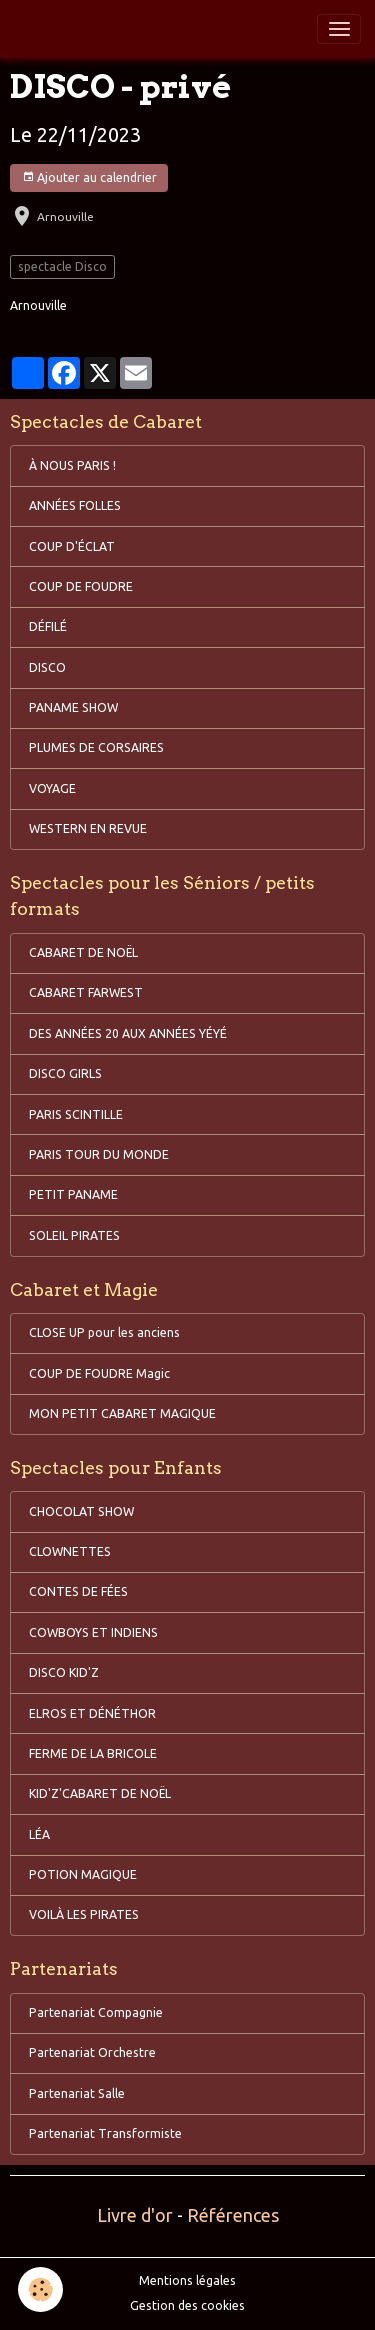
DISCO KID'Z (64, 1672)
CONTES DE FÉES (78, 1591)
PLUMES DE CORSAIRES (96, 747)
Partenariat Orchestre (92, 2052)
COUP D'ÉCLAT (72, 546)
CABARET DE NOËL (83, 952)
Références (233, 2215)
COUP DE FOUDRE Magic (99, 1373)
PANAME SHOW (73, 707)
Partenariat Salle (77, 2093)
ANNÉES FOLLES (75, 505)
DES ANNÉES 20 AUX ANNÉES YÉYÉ (128, 1033)
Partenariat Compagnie (96, 2012)
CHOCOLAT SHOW (81, 1511)
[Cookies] (40, 2289)
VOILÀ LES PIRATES (84, 1914)
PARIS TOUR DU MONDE (99, 1154)
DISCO (47, 667)
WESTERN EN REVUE (88, 828)
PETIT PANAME (73, 1194)
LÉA (39, 1834)
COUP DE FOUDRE (81, 586)
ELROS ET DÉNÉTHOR (92, 1713)
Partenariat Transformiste (105, 2133)
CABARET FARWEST (86, 992)
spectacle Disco (62, 266)
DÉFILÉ (48, 626)
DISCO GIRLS (65, 1073)
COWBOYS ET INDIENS (93, 1632)
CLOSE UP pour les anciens (104, 1332)
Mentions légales (187, 2280)
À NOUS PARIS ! (72, 465)
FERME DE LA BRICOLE (93, 1753)
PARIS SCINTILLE (76, 1114)
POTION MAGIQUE (83, 1874)
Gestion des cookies (187, 2305)
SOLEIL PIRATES (74, 1235)
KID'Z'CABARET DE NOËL (100, 1793)
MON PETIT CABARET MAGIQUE (122, 1413)
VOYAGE (52, 788)
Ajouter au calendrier (89, 177)
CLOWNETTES (70, 1551)
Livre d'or (135, 2215)
